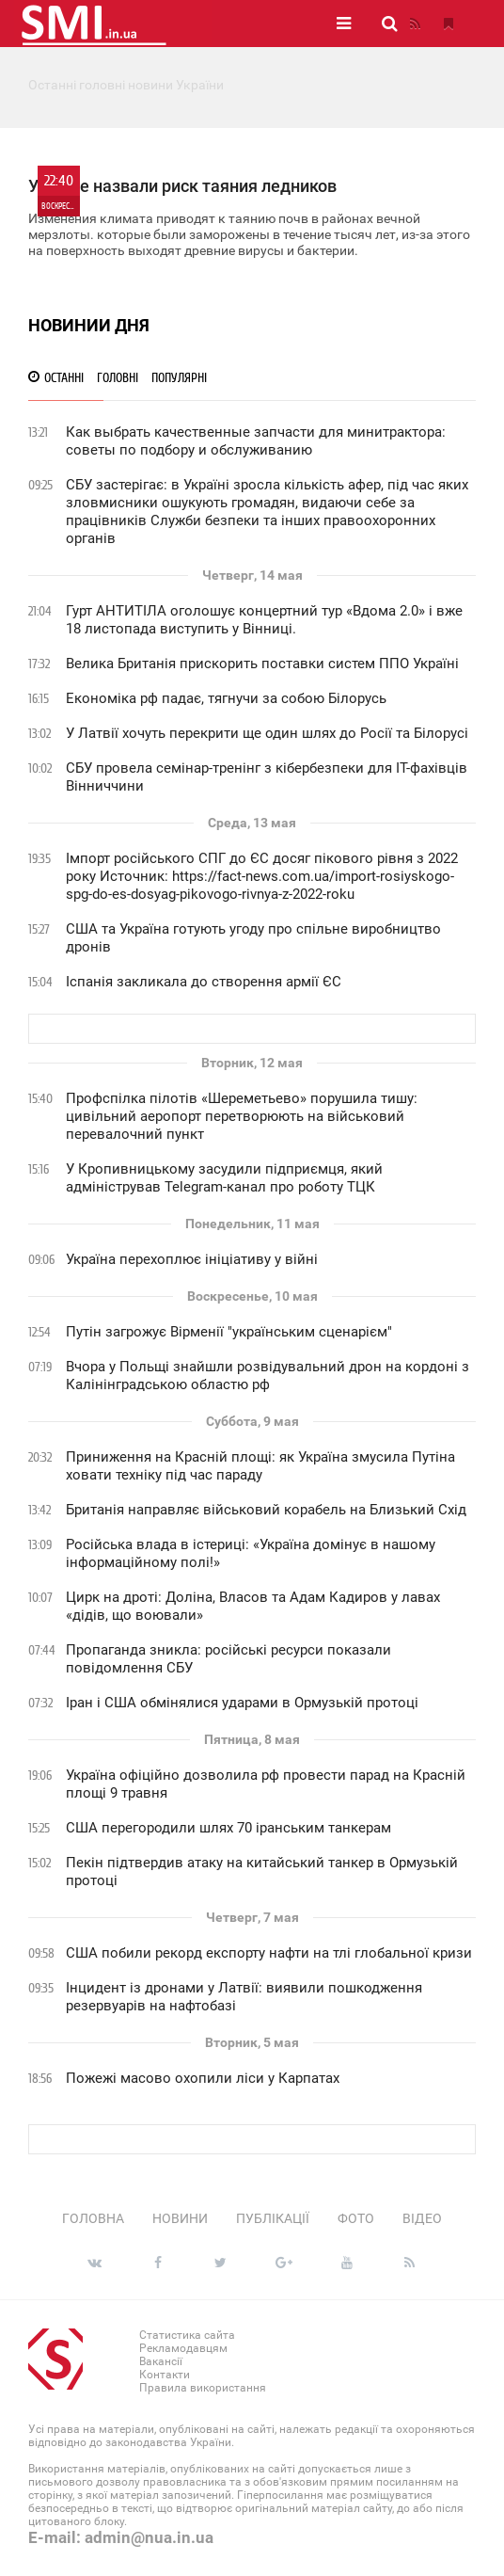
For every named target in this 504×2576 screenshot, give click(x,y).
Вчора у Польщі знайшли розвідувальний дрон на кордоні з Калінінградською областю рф (267, 1375)
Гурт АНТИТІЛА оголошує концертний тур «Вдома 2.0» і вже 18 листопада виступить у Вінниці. (264, 619)
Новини (180, 2218)
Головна (93, 2218)
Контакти (164, 2374)
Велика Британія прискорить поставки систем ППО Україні (262, 663)
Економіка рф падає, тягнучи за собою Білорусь (226, 698)
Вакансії (160, 2361)
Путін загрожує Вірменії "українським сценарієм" (229, 1331)
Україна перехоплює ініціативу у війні (192, 1259)
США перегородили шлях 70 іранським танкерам (228, 1827)
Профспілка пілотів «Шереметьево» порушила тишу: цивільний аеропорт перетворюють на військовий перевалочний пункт (241, 1116)
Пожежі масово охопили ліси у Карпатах (202, 2078)
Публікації (272, 2218)
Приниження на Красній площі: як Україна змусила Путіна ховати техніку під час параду (260, 1465)
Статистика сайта (187, 2335)
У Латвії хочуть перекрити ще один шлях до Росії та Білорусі (267, 733)
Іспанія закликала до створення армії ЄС (203, 981)
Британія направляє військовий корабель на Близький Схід (266, 1509)
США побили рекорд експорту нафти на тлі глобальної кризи (269, 1952)
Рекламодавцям (183, 2348)
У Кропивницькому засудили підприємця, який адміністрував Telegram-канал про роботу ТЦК (224, 1177)
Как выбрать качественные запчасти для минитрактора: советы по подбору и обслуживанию (256, 441)
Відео (422, 2218)
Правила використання (202, 2387)
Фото (356, 2218)
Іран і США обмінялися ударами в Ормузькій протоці (242, 1702)
